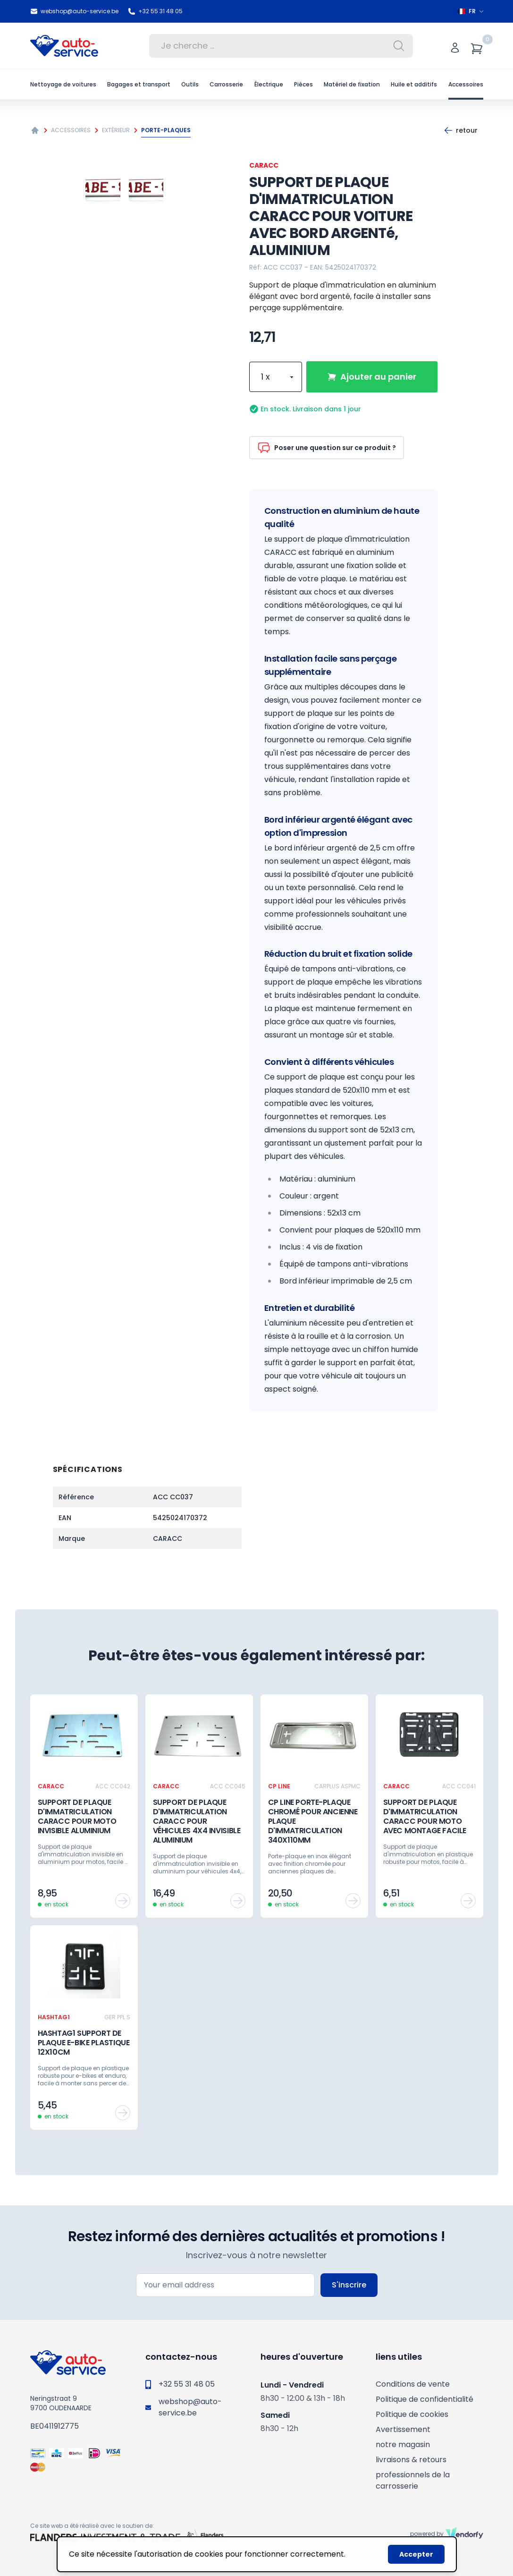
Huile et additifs (414, 84)
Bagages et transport (138, 84)
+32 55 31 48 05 (155, 11)
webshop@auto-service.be (74, 11)
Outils (190, 84)
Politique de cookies (412, 2414)
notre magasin (403, 2444)
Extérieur (116, 130)
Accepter (416, 2554)
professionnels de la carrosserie (413, 2480)
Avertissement (403, 2429)
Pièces (303, 84)
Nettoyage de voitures (63, 84)
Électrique (268, 84)
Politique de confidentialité (424, 2399)
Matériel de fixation (352, 84)
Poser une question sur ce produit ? (326, 447)
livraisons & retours (411, 2459)
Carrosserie (226, 84)
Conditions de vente (413, 2384)
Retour (461, 130)
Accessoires (465, 84)
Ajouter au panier (371, 377)
